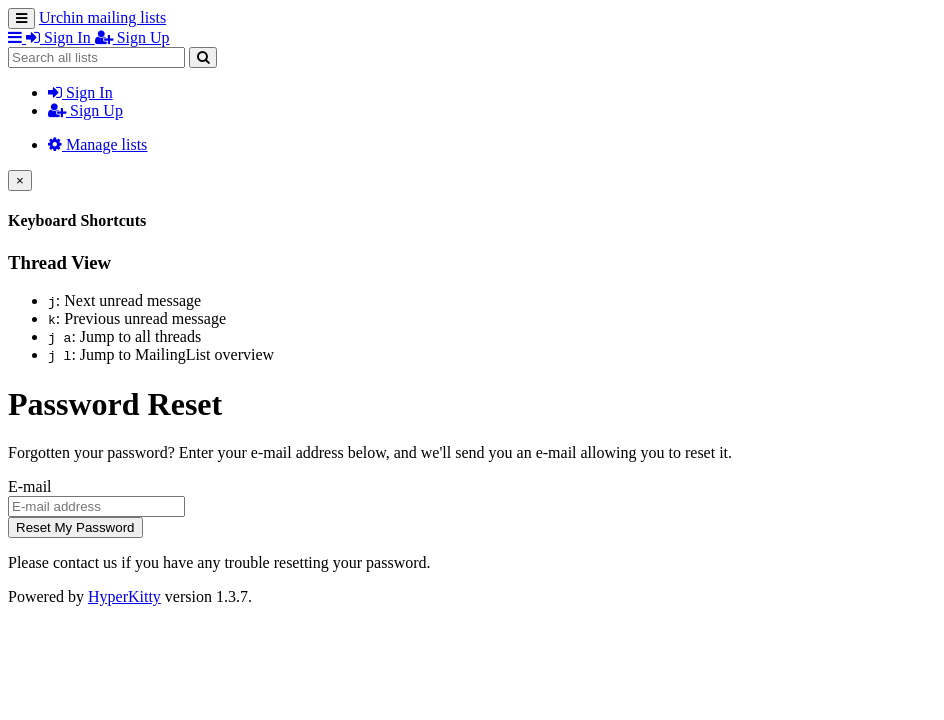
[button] (17, 37)
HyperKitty (124, 596)
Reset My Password (75, 527)
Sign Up (85, 110)
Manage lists (97, 144)
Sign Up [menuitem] (132, 37)
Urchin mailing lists (102, 17)
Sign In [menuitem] (60, 37)
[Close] (20, 180)
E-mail (30, 486)
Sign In (80, 92)
